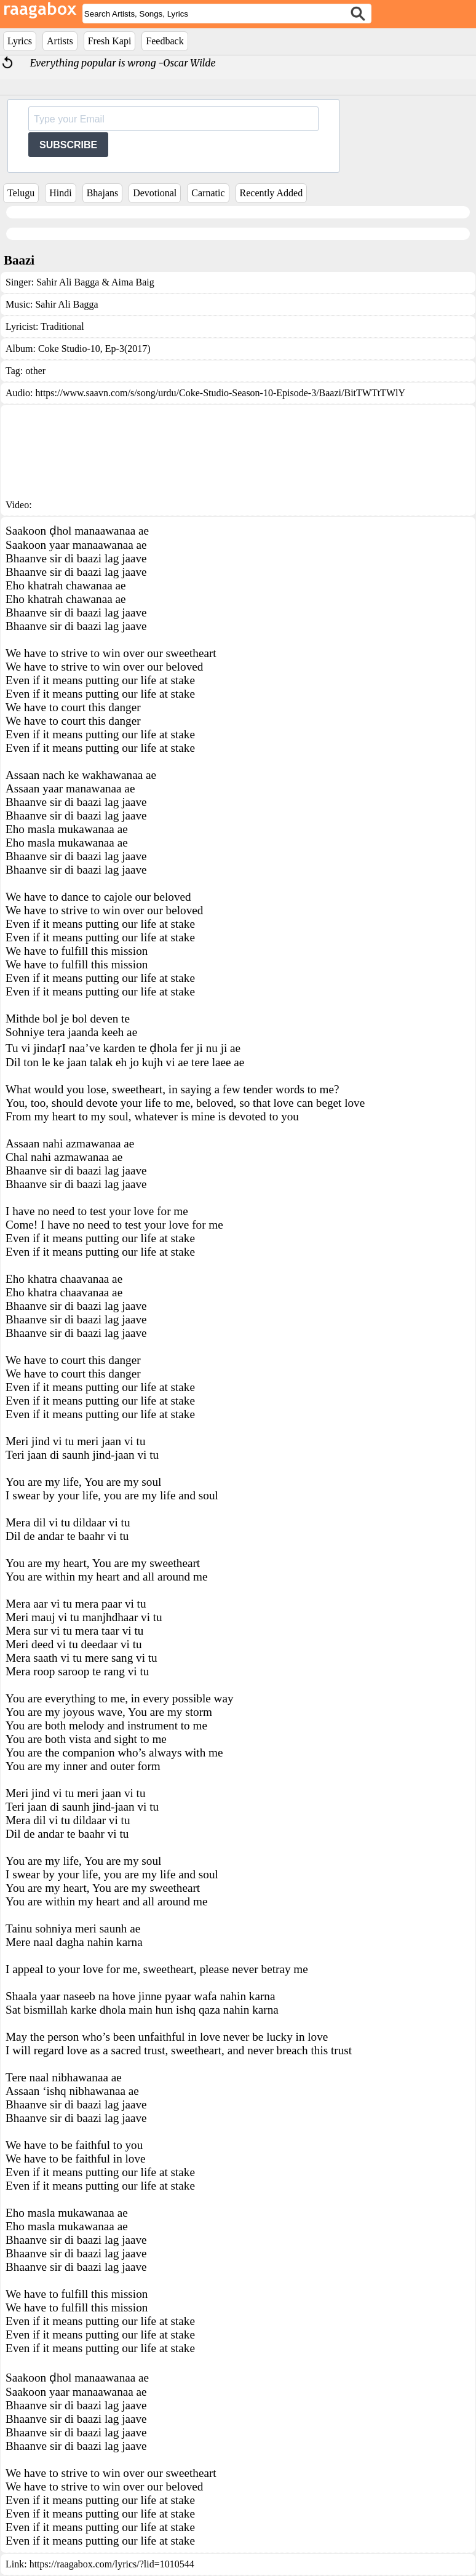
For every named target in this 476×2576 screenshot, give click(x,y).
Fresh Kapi (110, 41)
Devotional (155, 193)
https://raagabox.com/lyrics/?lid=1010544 (112, 2564)
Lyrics (19, 41)
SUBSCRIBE (68, 145)
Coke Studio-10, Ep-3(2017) (94, 348)
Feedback (164, 41)
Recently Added (271, 193)
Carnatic (207, 193)
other (35, 370)
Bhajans (103, 193)
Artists (60, 41)
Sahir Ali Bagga (66, 304)
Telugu (20, 193)
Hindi (60, 193)
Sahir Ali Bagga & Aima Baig (95, 282)
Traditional (62, 326)
